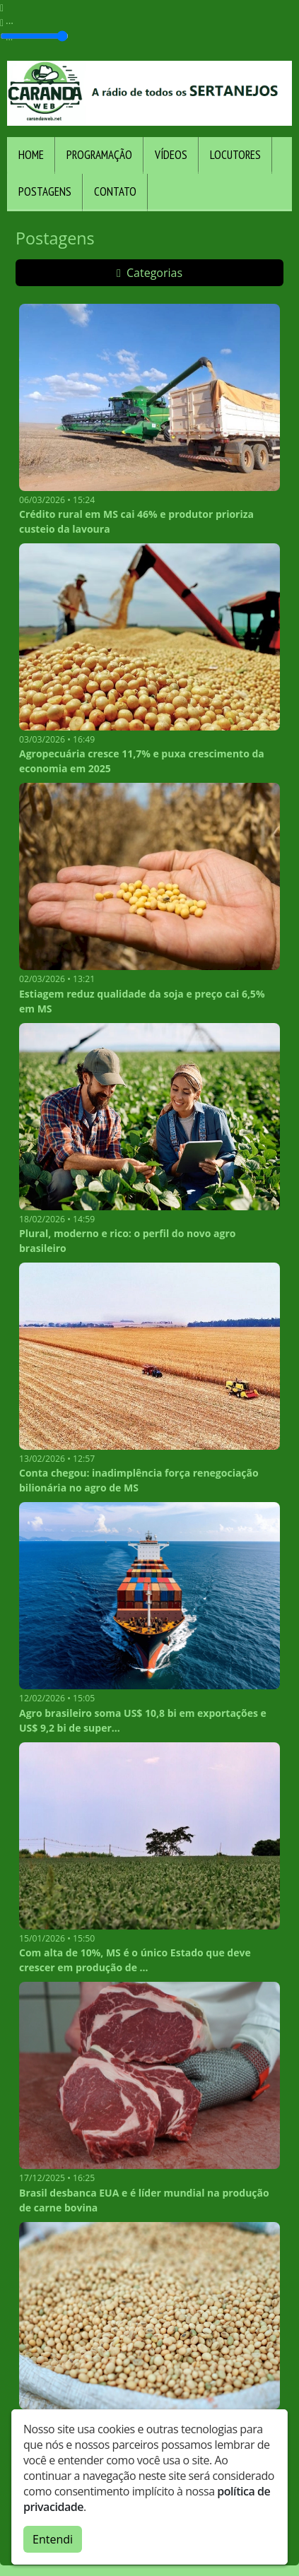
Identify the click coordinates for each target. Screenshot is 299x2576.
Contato (115, 191)
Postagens (44, 191)
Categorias (149, 272)
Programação (99, 155)
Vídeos (171, 155)
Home (31, 155)
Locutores (235, 155)
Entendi (53, 2539)
